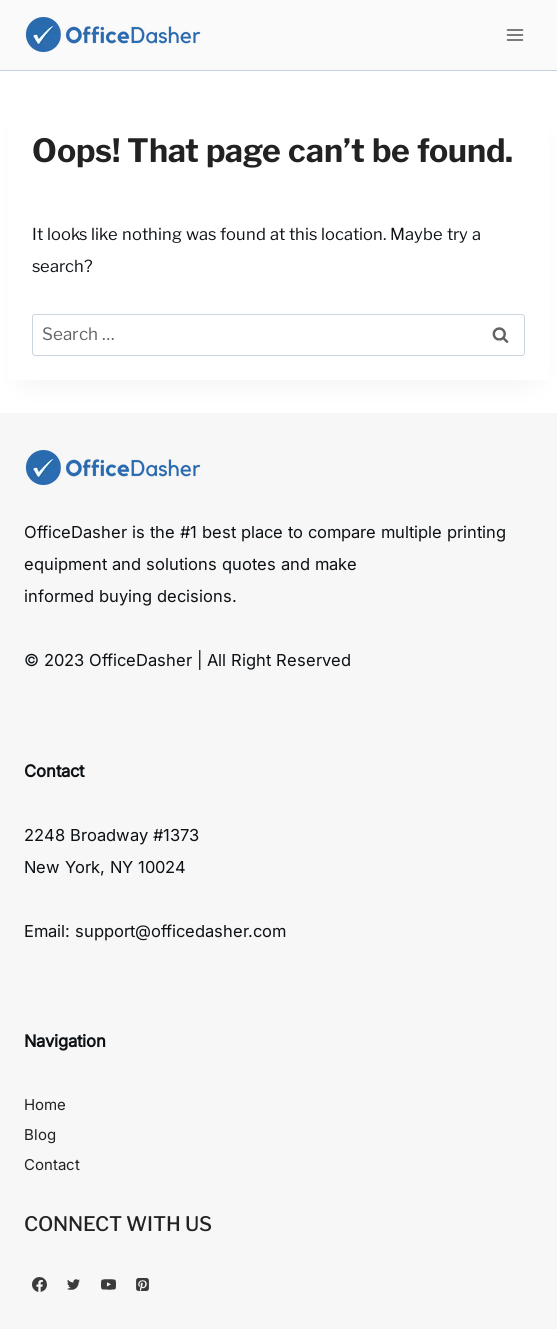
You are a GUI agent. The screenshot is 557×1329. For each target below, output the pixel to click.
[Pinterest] (143, 1284)
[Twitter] (74, 1284)
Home (45, 1104)
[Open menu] (514, 34)
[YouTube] (108, 1284)
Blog (40, 1134)
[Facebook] (39, 1284)
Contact (52, 1164)
